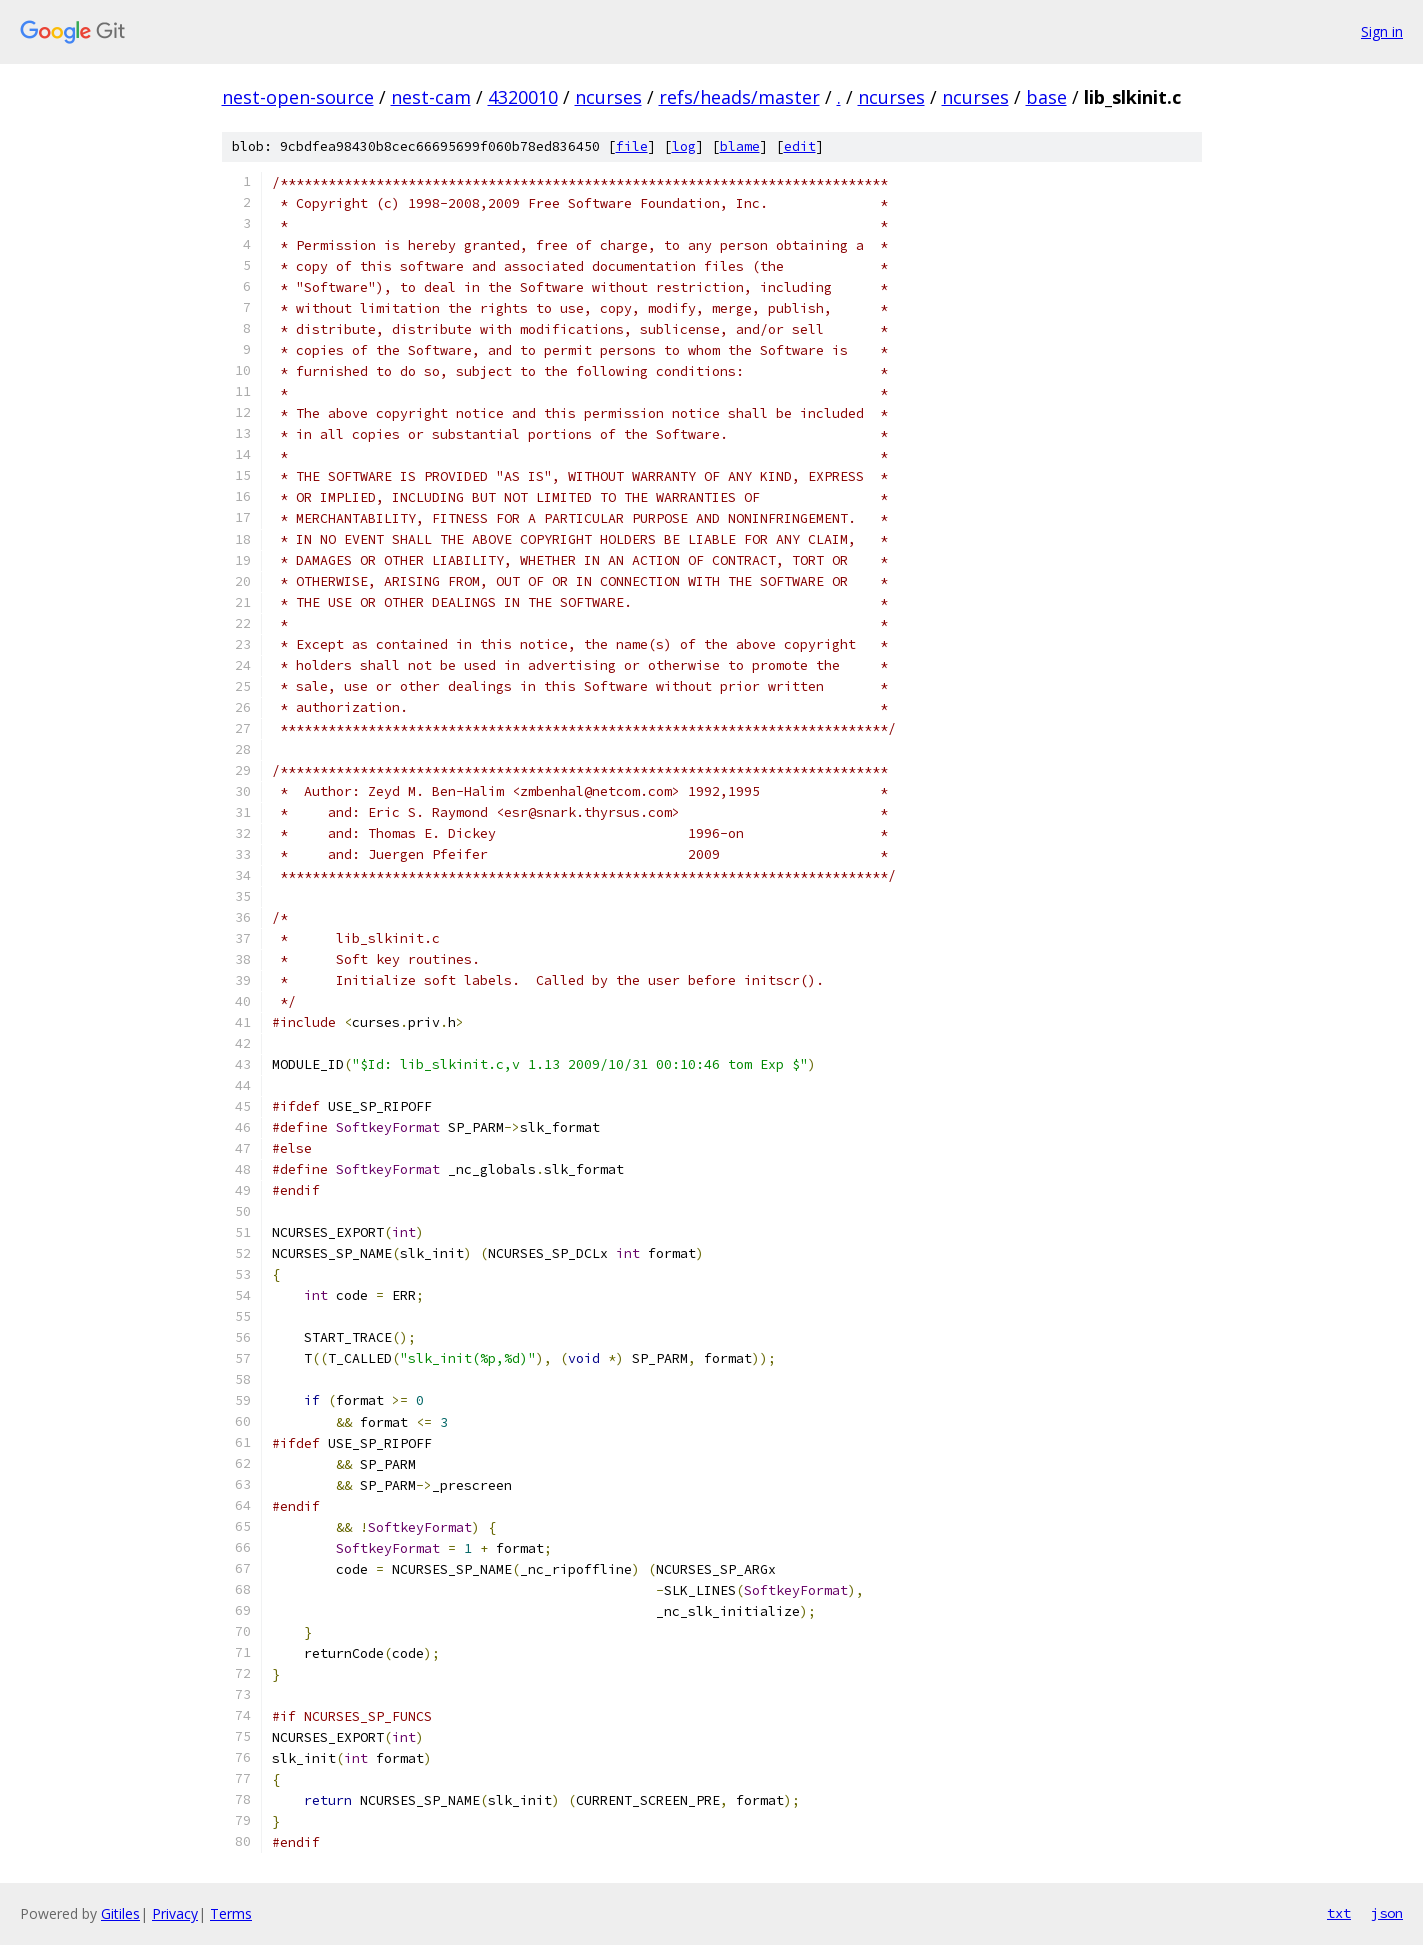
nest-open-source (298, 97)
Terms (231, 1913)
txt (1339, 1913)
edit (800, 146)
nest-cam (431, 97)
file (632, 146)
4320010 (523, 97)
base (1046, 97)
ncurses (608, 97)
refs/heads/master (739, 97)
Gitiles (120, 1913)
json (1387, 1913)
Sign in (1382, 31)
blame (740, 146)
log (684, 146)
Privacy (175, 1913)
